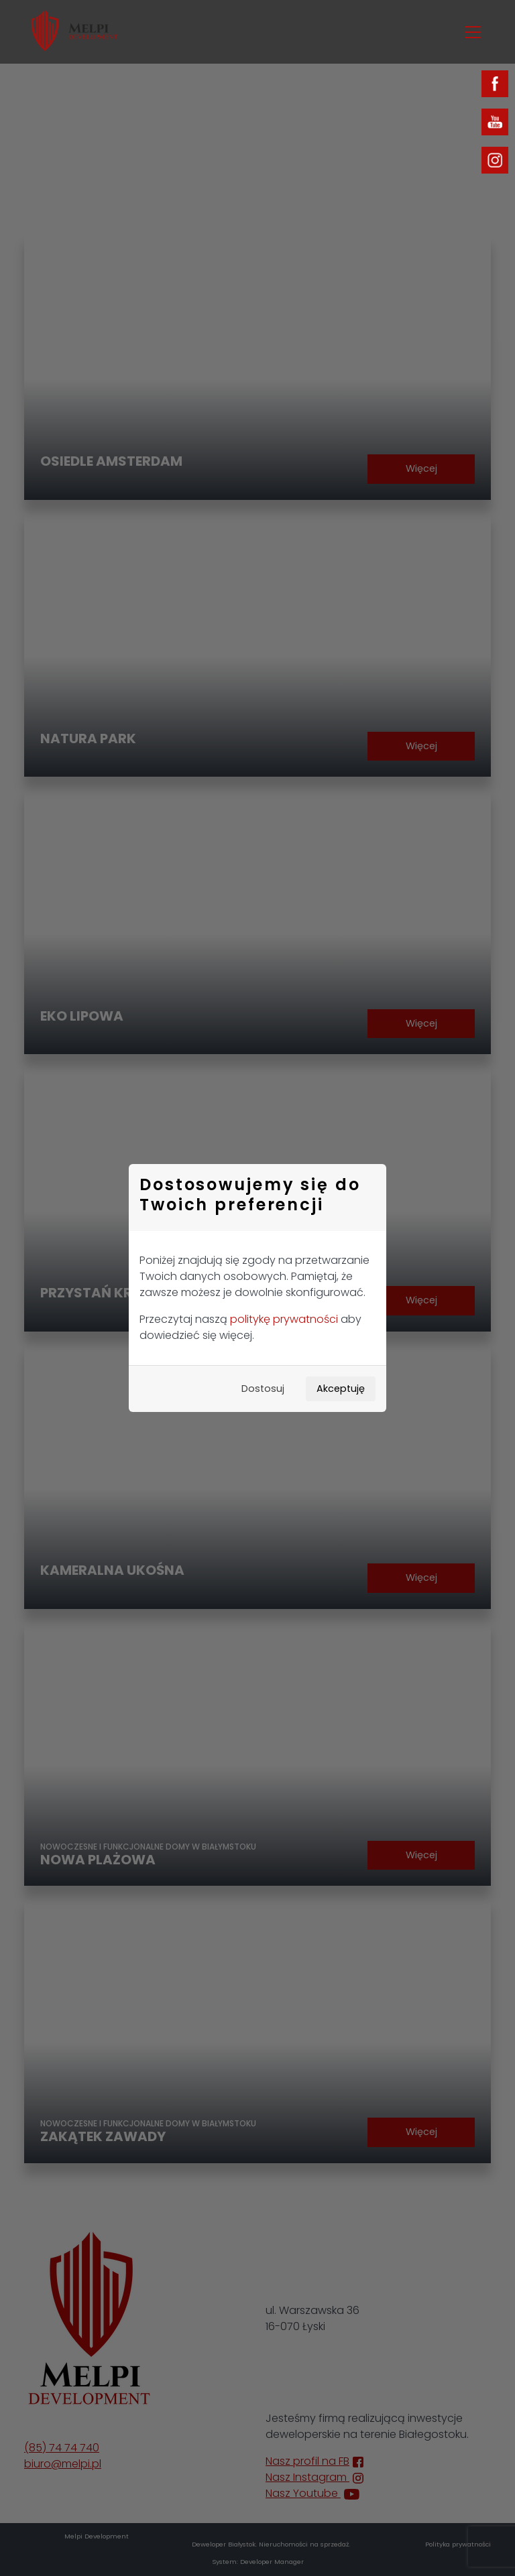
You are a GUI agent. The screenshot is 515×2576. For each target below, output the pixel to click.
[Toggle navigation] (473, 32)
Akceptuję (341, 1388)
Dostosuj (262, 1388)
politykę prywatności (284, 1319)
